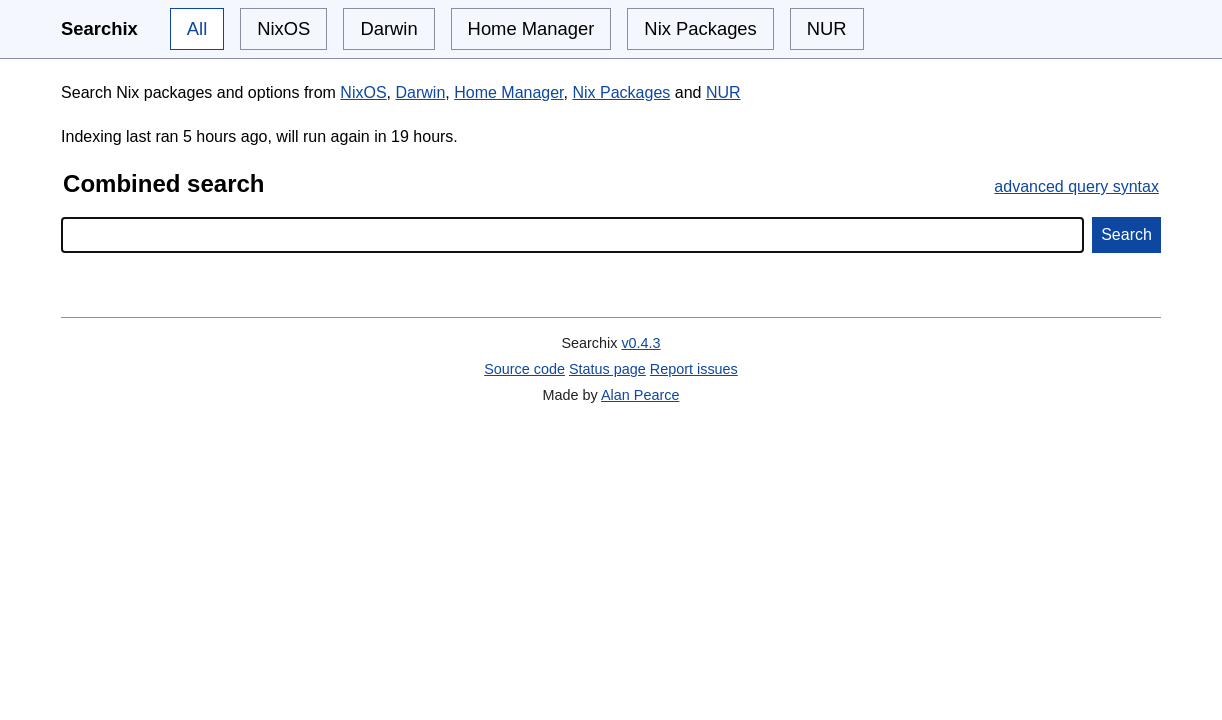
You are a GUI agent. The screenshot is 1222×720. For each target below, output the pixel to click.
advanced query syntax (1076, 186)
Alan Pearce (640, 395)
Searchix (99, 28)
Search (1126, 234)
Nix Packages (700, 28)
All (197, 28)
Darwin (388, 28)
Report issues (694, 369)
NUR (827, 28)
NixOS (283, 28)
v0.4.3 (640, 343)
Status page (607, 369)
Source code (524, 369)
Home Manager (531, 28)
